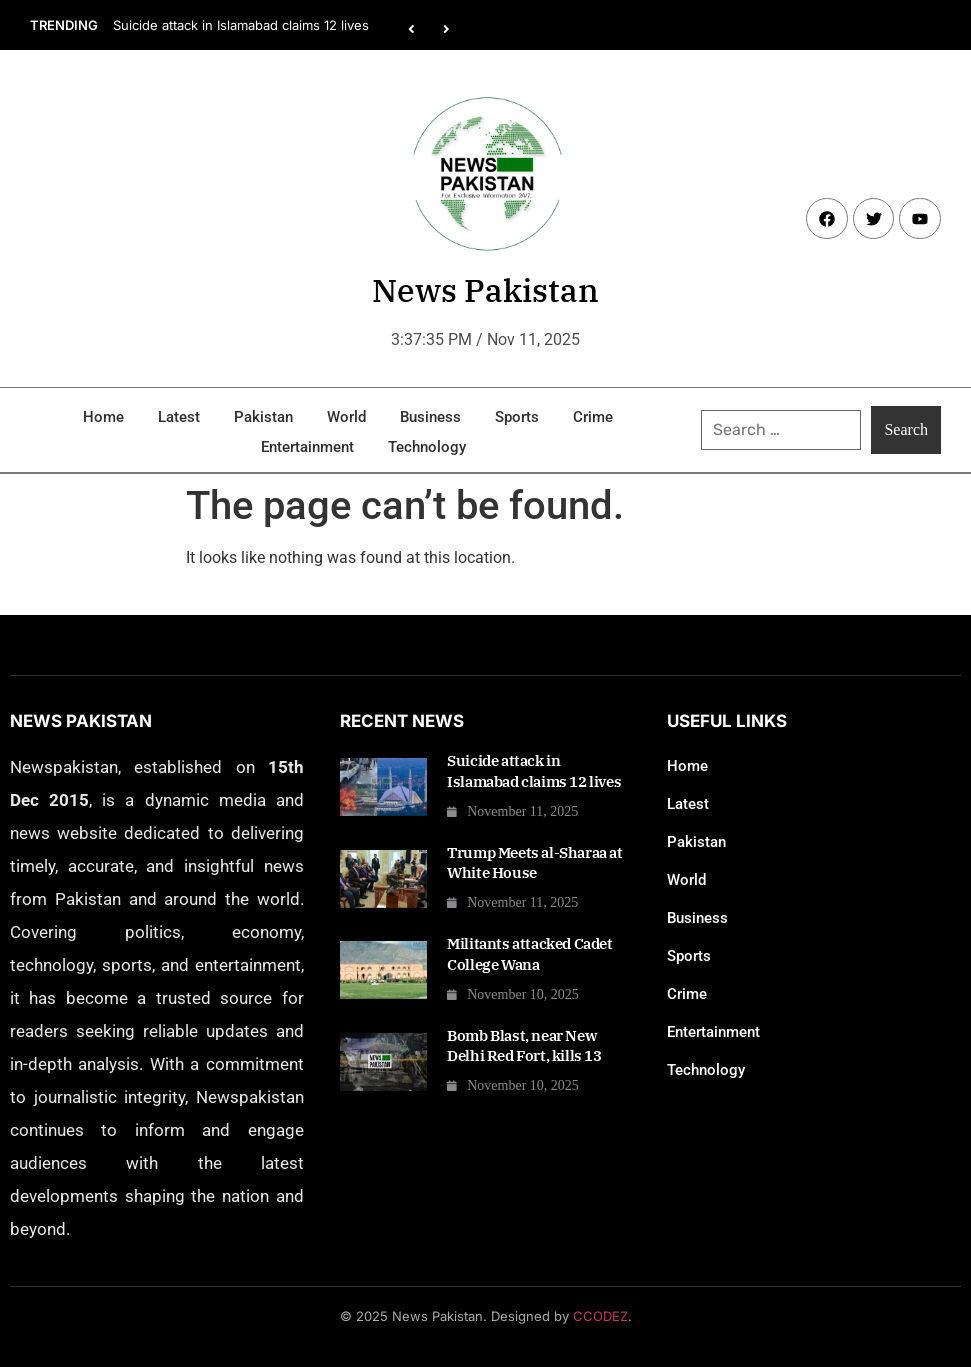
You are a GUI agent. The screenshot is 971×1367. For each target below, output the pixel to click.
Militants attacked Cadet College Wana (529, 953)
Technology (427, 447)
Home (103, 417)
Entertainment (307, 447)
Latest (179, 417)
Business (430, 417)
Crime (593, 417)
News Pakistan (485, 290)
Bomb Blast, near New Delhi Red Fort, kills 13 (524, 1045)
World (346, 417)
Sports (517, 417)
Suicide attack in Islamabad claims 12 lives (241, 25)
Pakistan (263, 417)
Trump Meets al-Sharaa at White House (534, 862)
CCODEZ (600, 1316)
